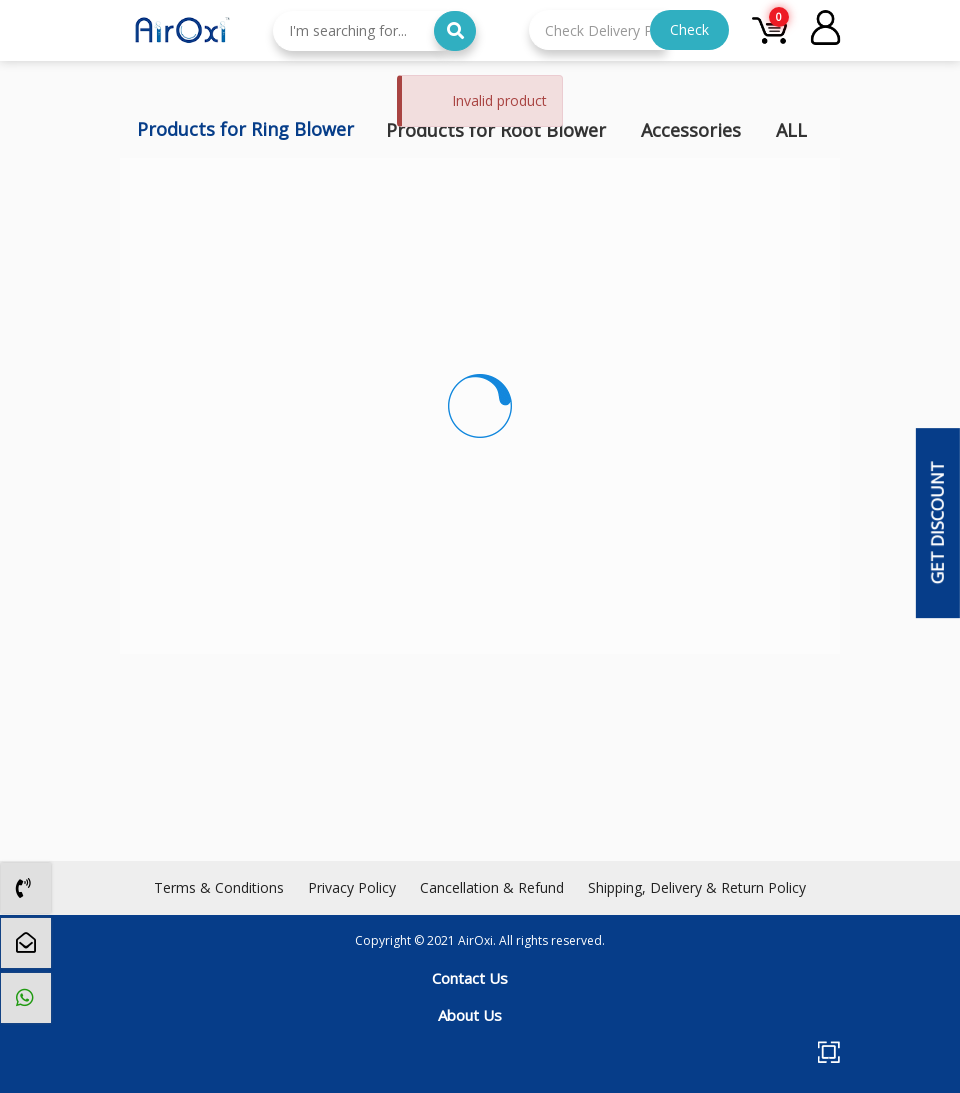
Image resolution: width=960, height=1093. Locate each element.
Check (689, 29)
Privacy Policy (352, 887)
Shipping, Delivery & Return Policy (697, 887)
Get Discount (936, 523)
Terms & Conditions (219, 887)
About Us (470, 1015)
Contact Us (470, 978)
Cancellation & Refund (492, 887)
